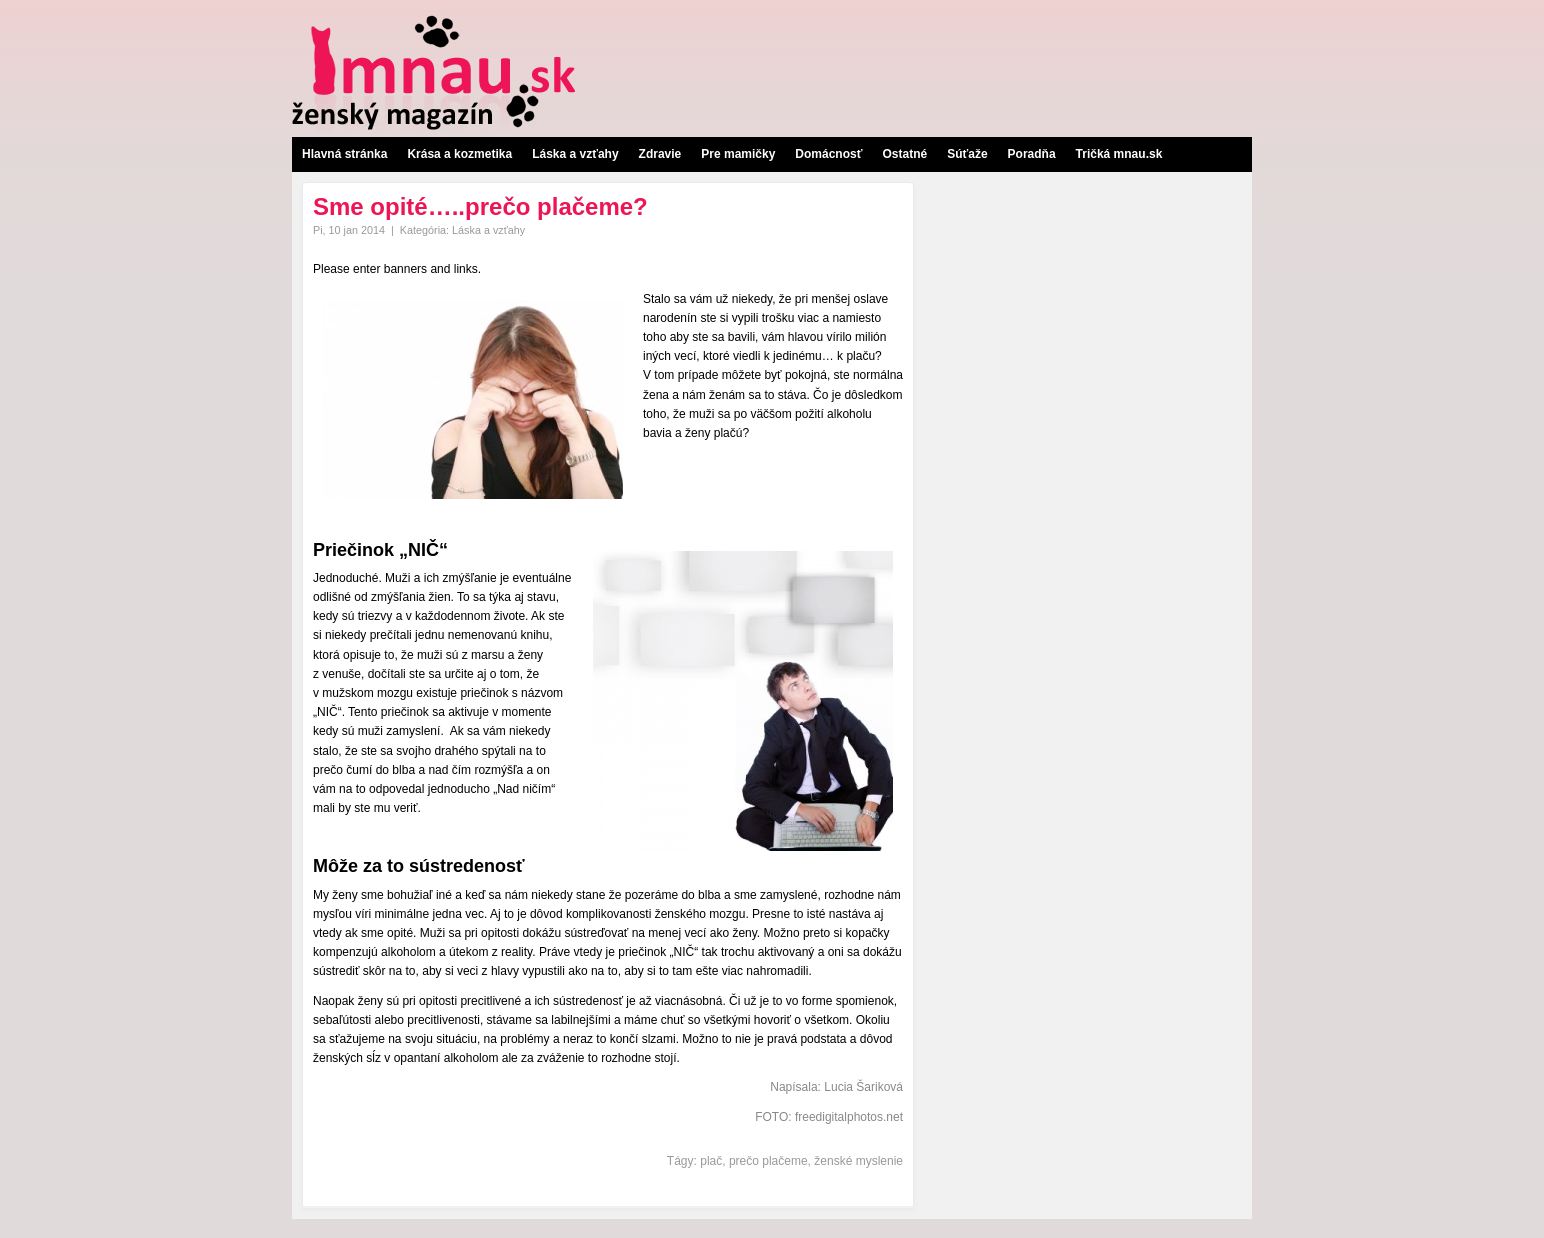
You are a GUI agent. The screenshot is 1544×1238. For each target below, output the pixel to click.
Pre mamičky (738, 154)
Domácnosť (828, 154)
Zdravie (660, 154)
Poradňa (1032, 154)
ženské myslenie (858, 1161)
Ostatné (904, 154)
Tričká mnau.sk (1119, 154)
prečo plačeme (768, 1161)
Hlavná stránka (344, 154)
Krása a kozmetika (459, 154)
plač (711, 1161)
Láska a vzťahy (575, 154)
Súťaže (967, 154)
